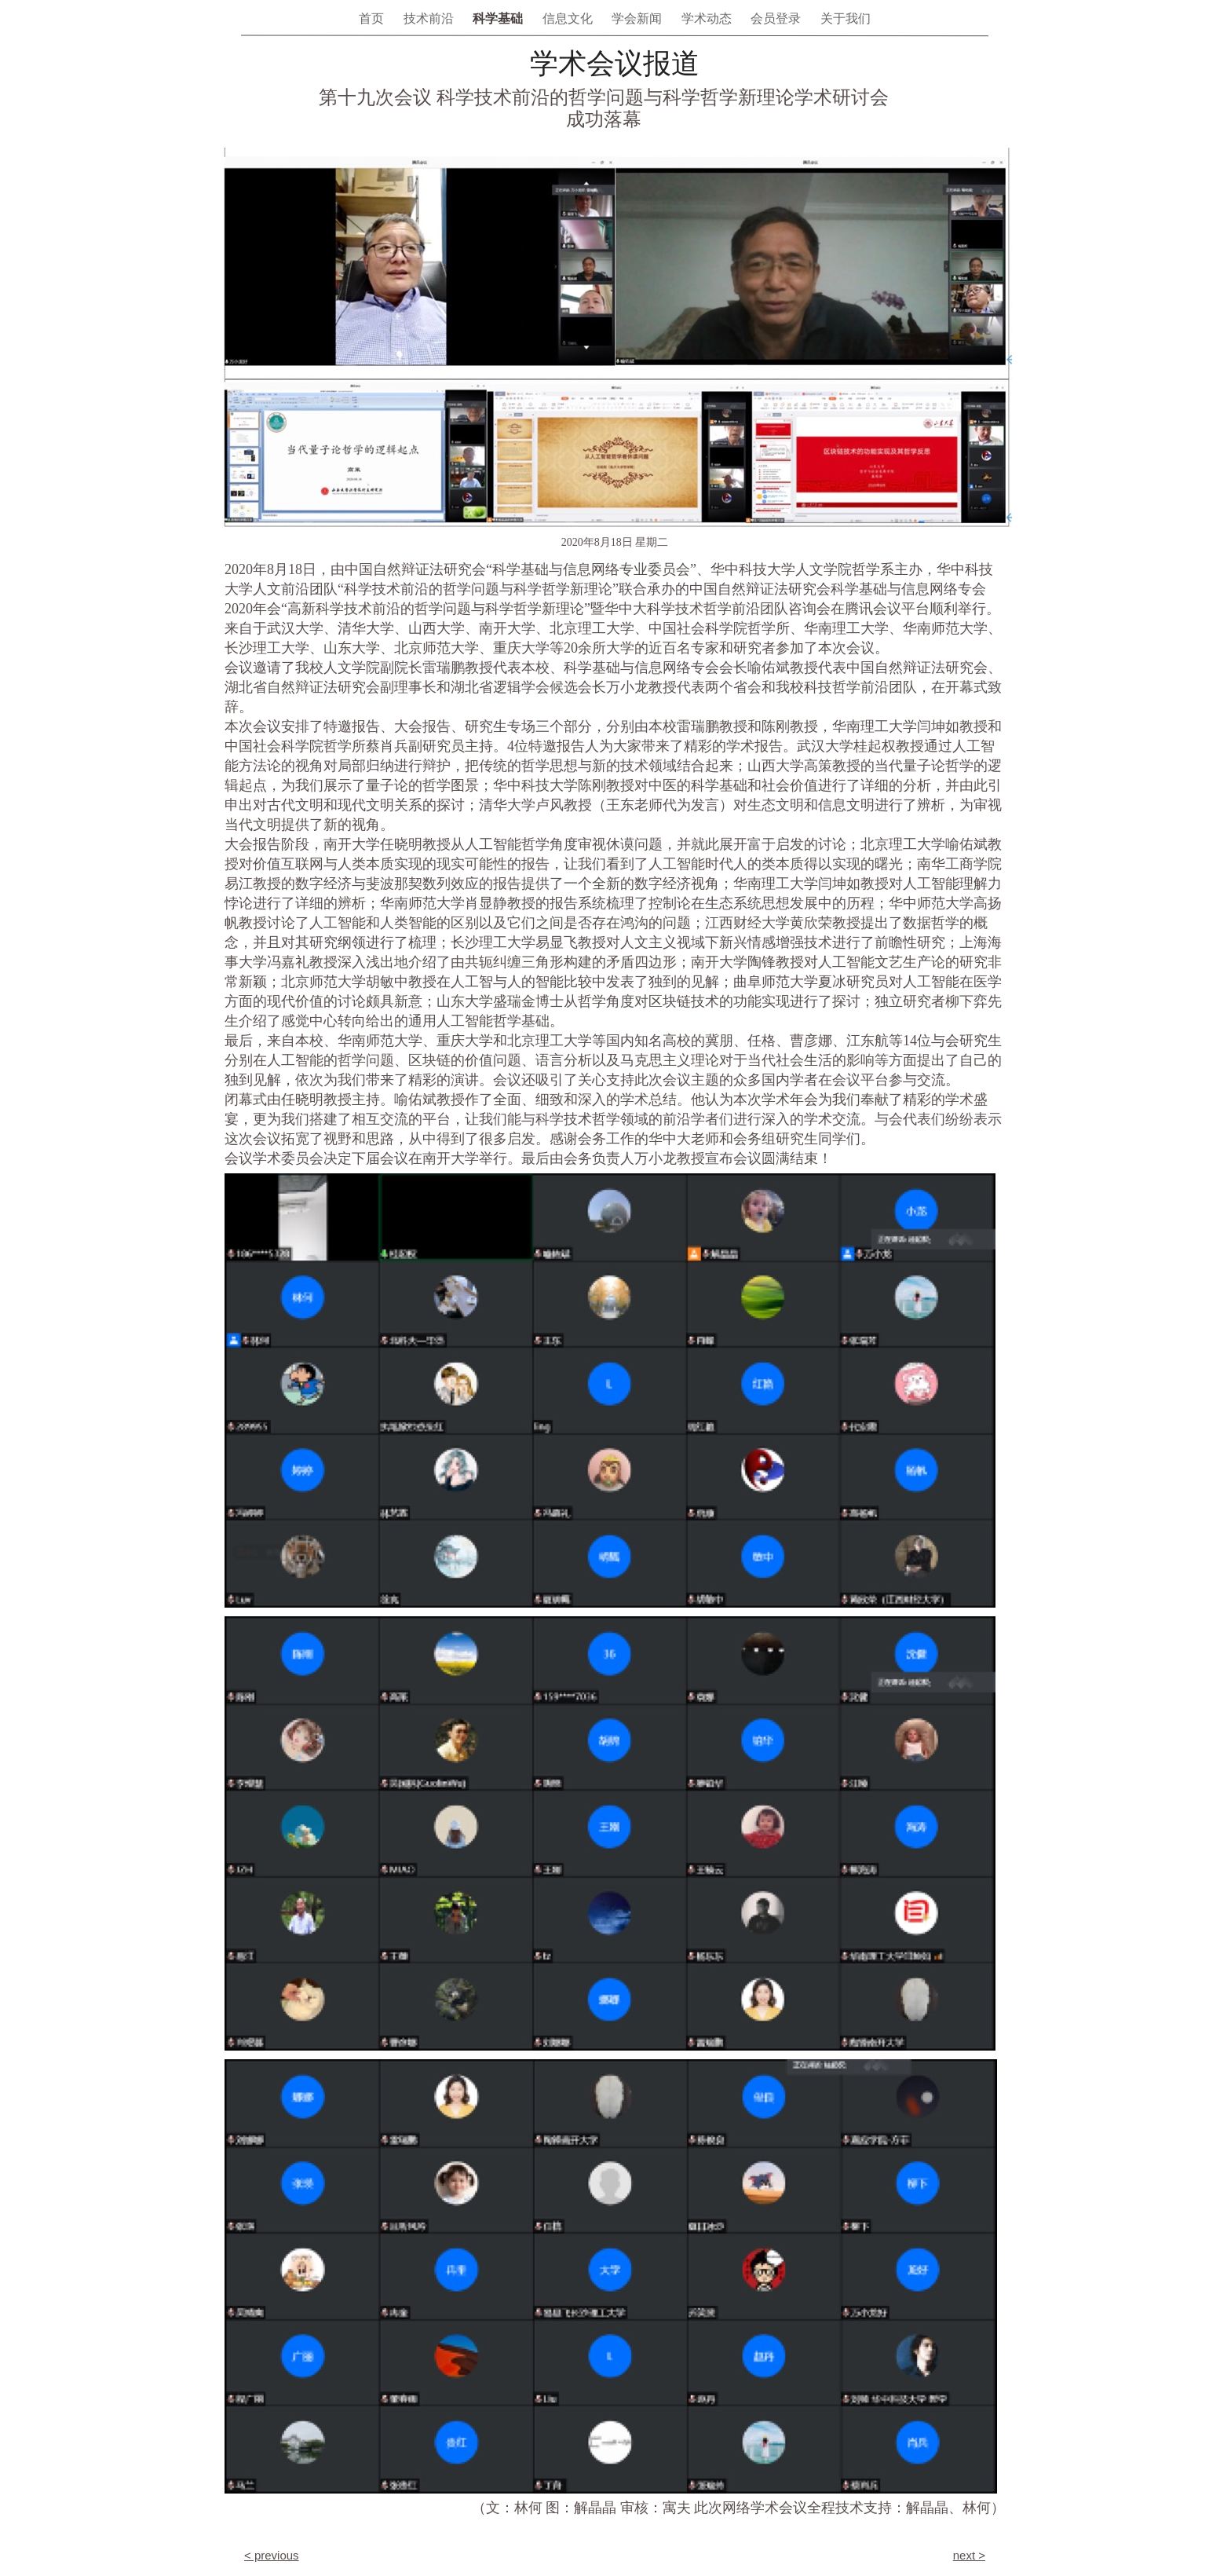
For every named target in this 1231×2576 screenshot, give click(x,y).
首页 (373, 18)
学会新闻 (638, 18)
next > (969, 2555)
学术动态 (708, 18)
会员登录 (777, 18)
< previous (271, 2555)
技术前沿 (430, 18)
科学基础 (499, 18)
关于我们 (845, 18)
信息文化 (569, 18)
